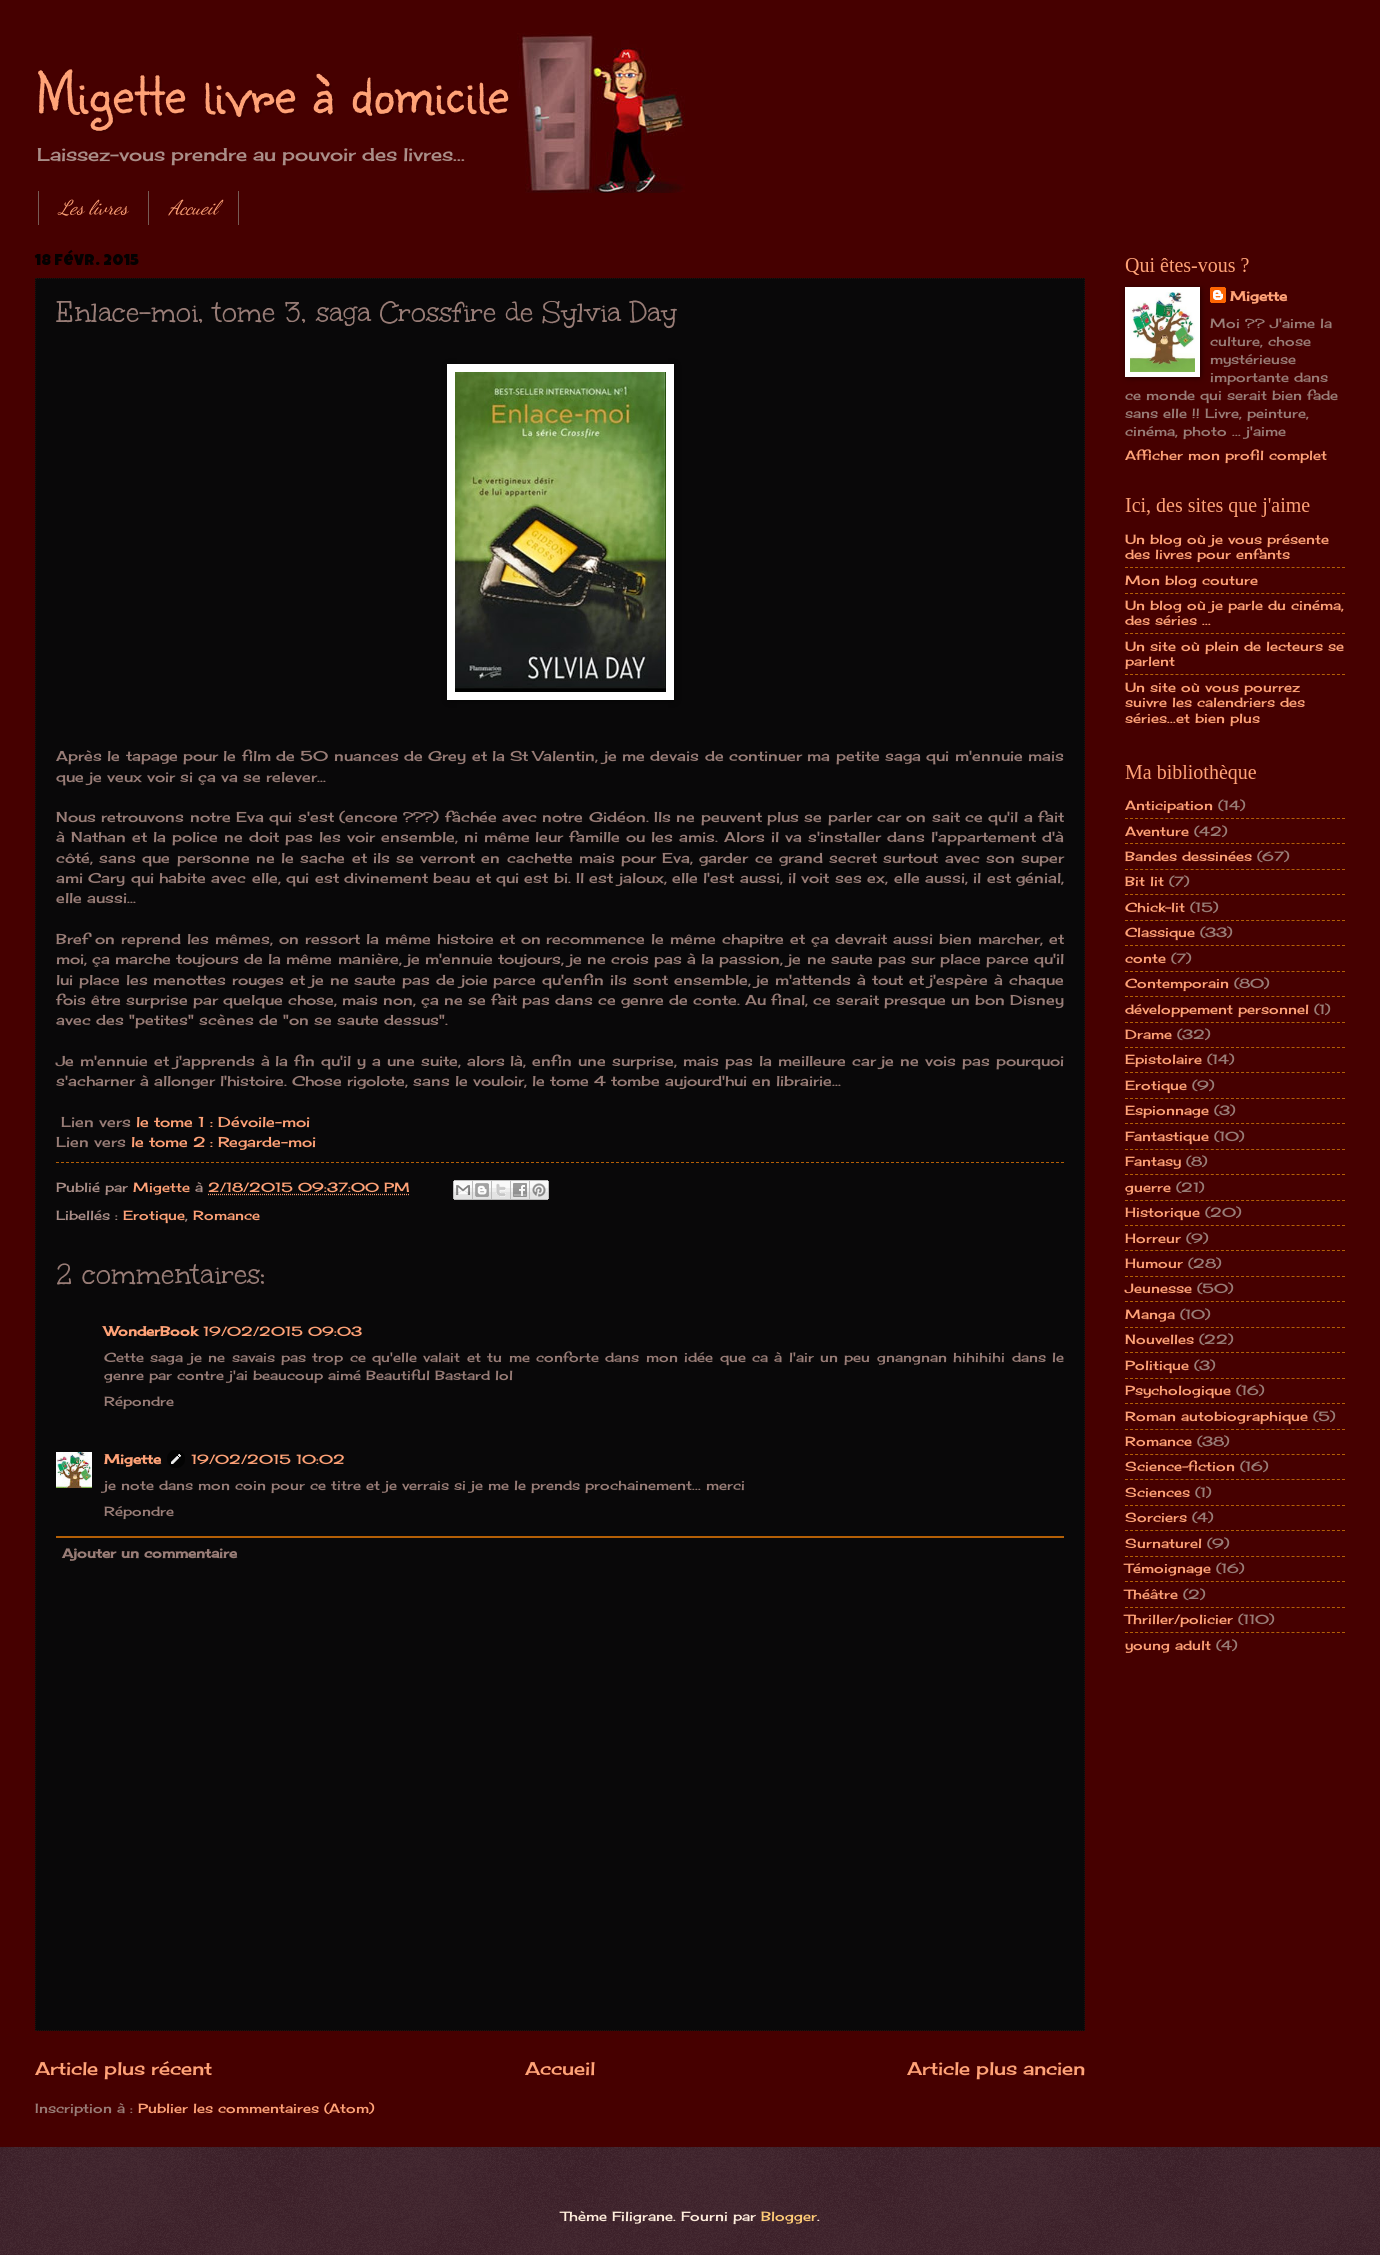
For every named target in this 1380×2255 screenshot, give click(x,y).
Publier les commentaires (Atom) (256, 2108)
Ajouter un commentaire (149, 1553)
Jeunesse (1158, 1288)
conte (1145, 958)
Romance (226, 1215)
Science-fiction (1180, 1466)
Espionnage (1167, 1110)
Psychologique (1178, 1390)
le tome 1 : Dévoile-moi (220, 1122)
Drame (1148, 1034)
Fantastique (1167, 1136)
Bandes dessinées (1188, 856)
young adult (1168, 1645)
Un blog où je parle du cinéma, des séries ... (1234, 612)
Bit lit (1144, 881)
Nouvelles (1159, 1339)
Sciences (1157, 1492)
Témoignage (1168, 1568)
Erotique (154, 1215)
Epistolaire (1163, 1059)
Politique (1157, 1365)
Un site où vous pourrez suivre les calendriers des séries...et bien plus (1215, 702)
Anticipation (1169, 805)
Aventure (1157, 831)
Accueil (193, 208)
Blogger (789, 2216)
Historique (1162, 1212)
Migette (132, 1459)
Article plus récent (123, 2068)
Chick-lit (1155, 907)
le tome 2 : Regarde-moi (223, 1142)
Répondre (139, 1401)
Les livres (93, 208)
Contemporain (1177, 983)
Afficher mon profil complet (1226, 455)
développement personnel (1217, 1009)
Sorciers (1156, 1517)
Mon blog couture (1191, 580)
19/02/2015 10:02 (268, 1459)
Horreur (1153, 1238)
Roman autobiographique (1216, 1416)
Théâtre (1151, 1594)
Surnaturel (1163, 1543)
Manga (1150, 1314)
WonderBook (150, 1331)
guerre (1148, 1187)
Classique (1160, 932)
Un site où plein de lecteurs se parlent (1234, 653)
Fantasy (1153, 1161)
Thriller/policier (1179, 1619)
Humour (1154, 1263)
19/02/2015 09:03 (282, 1331)
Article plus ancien (996, 2068)
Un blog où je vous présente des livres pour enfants (1227, 546)
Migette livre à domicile (272, 92)
